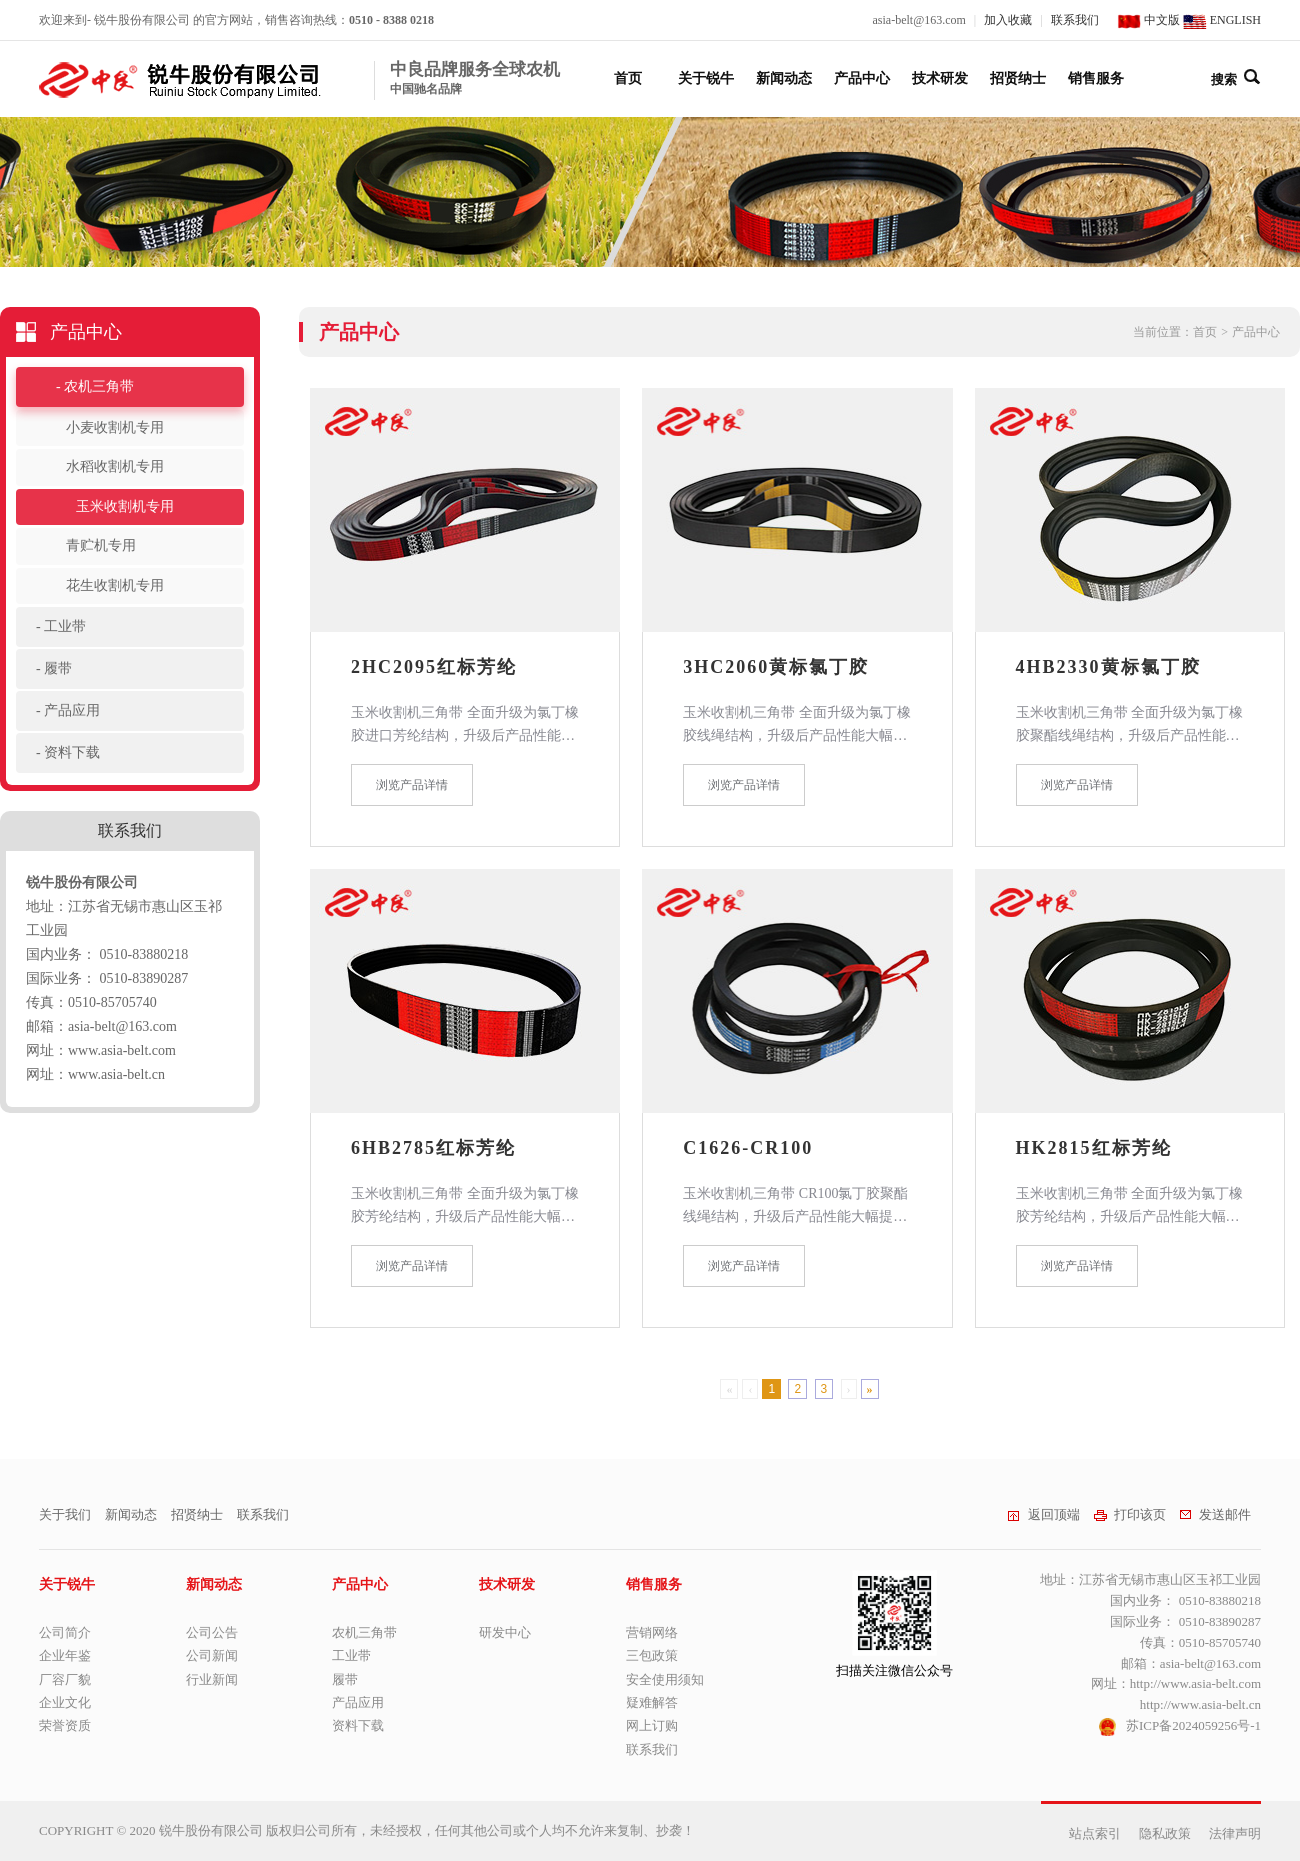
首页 (628, 78)
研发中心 (505, 1632)
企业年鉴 (65, 1655)
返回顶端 (1043, 1514)
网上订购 (652, 1725)
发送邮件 (1215, 1514)
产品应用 (72, 710)
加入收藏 (1008, 20)
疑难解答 (652, 1702)
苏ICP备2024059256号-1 (1193, 1725)
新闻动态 (784, 78)
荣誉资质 (65, 1725)
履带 (58, 668)
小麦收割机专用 (115, 427)
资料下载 (72, 752)
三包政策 (652, 1655)
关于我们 (65, 1514)
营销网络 (652, 1632)
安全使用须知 (665, 1679)
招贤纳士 (1018, 78)
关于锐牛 (706, 78)
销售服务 (1096, 78)
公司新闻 (212, 1655)
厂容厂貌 (65, 1679)
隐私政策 (1165, 1833)
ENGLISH (1222, 20)
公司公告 (212, 1632)
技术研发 (940, 78)
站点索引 (1095, 1833)
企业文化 (65, 1702)
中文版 (1148, 20)
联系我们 (1075, 20)
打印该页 (1130, 1514)
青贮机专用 (101, 545)
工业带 (65, 626)
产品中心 (862, 78)
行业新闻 (212, 1679)
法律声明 (1235, 1833)
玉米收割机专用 (125, 506)
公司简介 (65, 1632)
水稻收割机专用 (115, 466)
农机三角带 (99, 386)
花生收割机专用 (115, 585)
